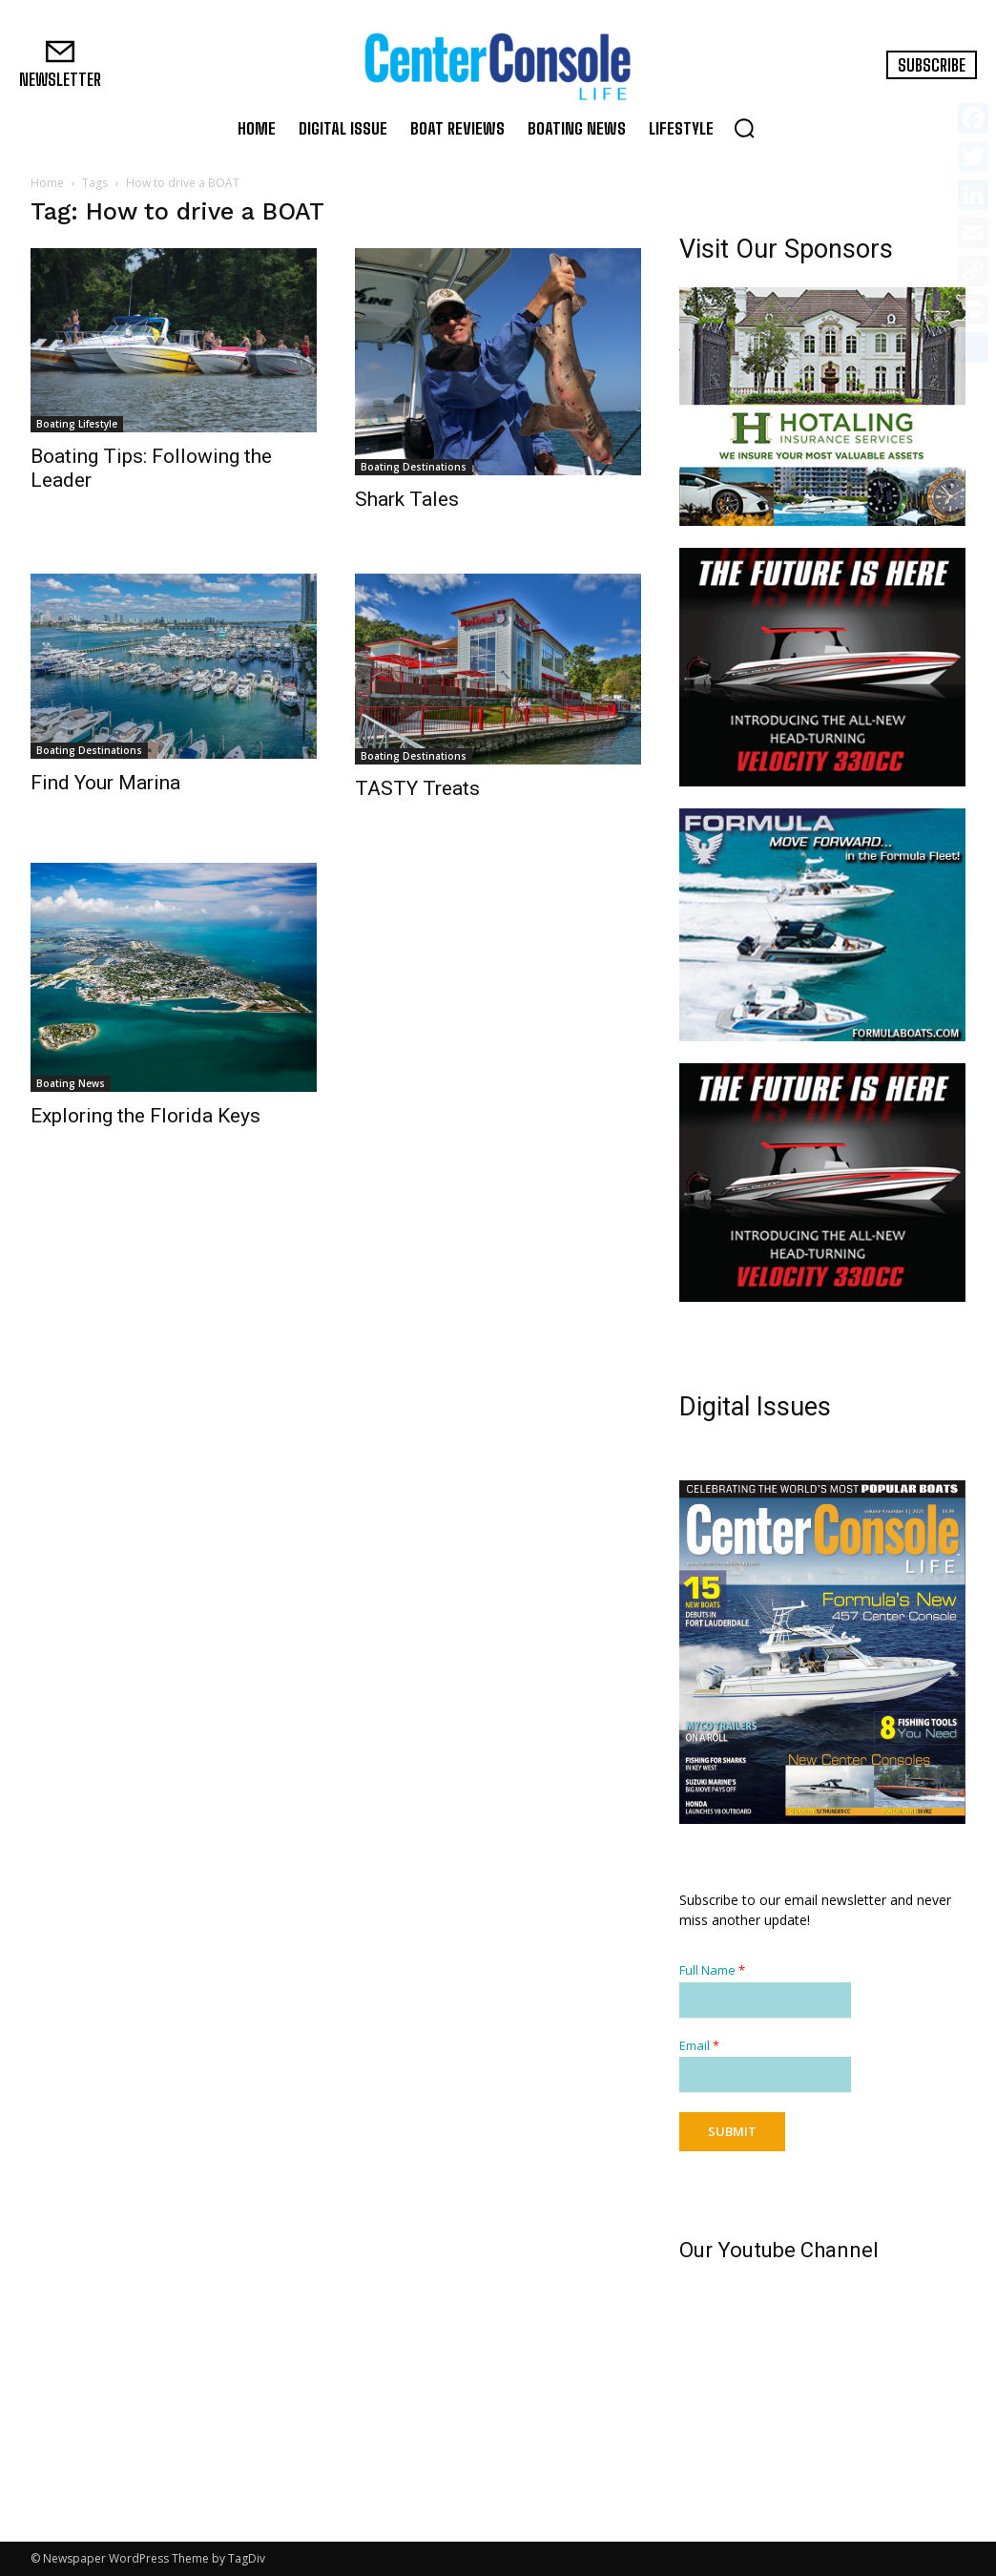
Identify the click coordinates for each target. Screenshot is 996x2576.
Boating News (70, 1083)
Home (47, 183)
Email (699, 2046)
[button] (744, 128)
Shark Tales (407, 499)
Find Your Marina (105, 782)
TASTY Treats (417, 788)
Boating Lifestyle (76, 423)
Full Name (712, 1970)
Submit (732, 2131)
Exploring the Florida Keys (145, 1115)
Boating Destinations (414, 466)
